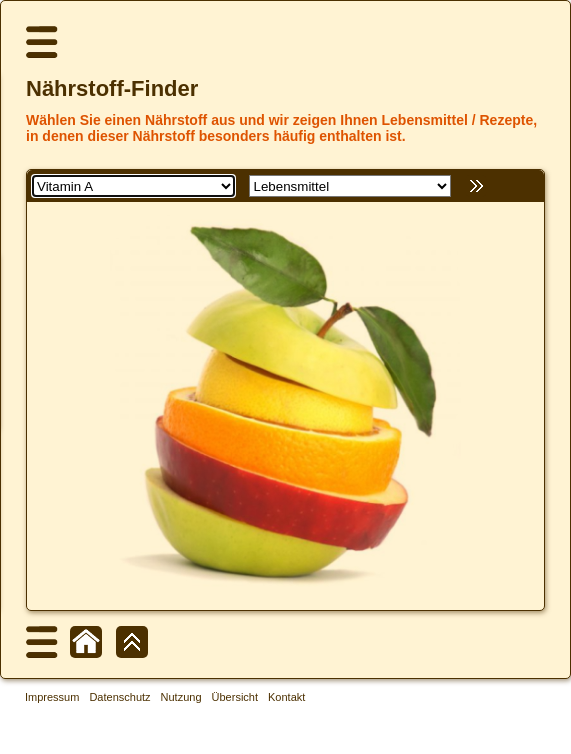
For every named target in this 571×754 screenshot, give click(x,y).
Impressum (52, 697)
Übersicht (235, 697)
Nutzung (181, 697)
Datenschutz (119, 697)
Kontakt (286, 697)
